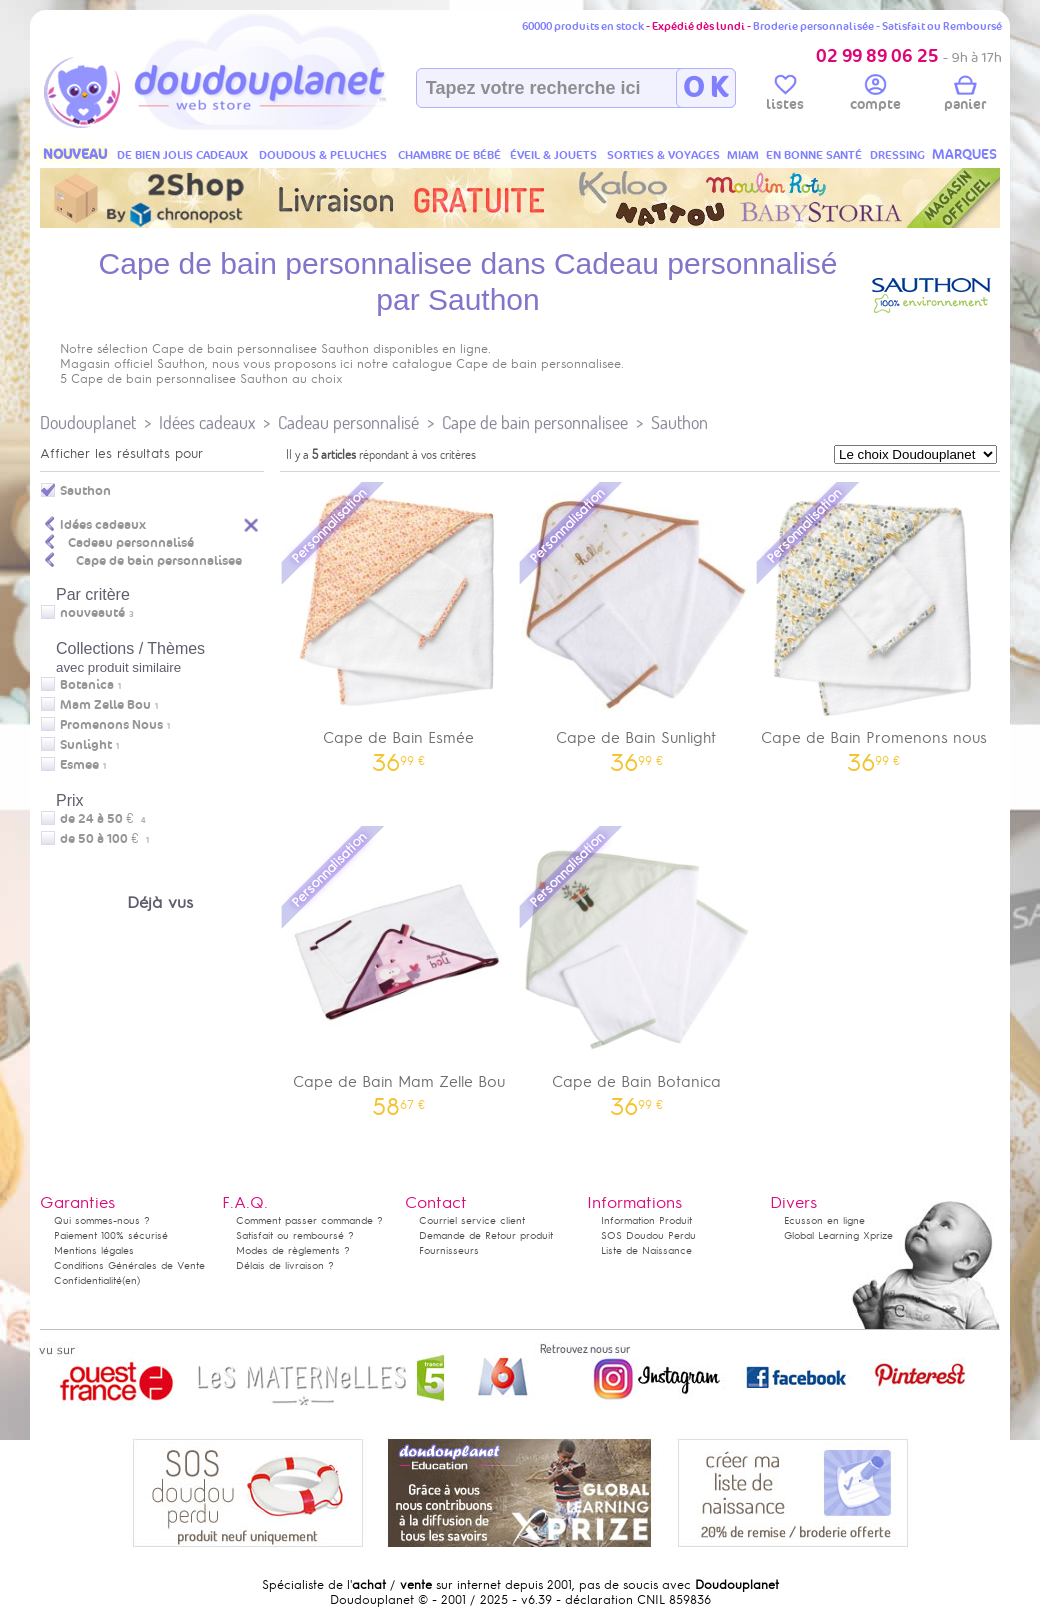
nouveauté (92, 613)
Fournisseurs (449, 1250)
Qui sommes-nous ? (102, 1220)
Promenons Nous (111, 725)
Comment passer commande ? (309, 1220)
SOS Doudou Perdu (648, 1235)
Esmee (79, 765)
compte (875, 96)
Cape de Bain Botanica (637, 969)
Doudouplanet (88, 422)
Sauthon (679, 422)
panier (965, 96)
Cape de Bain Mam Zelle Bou (399, 969)
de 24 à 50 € (103, 819)
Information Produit (646, 1220)
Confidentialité (88, 1280)
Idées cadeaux (207, 422)
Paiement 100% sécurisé (111, 1235)
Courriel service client (472, 1220)
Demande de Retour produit (486, 1235)
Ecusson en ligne (824, 1220)
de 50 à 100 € (104, 839)
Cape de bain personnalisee (535, 422)
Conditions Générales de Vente (129, 1265)
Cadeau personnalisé (348, 422)
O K (705, 88)
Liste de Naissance (646, 1250)
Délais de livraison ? (285, 1265)
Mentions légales (94, 1250)
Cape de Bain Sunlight (637, 625)
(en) (131, 1280)
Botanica (87, 685)
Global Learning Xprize (838, 1235)
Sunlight (86, 745)
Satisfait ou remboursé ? (295, 1235)
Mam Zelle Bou (105, 705)
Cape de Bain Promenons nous (874, 625)
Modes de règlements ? (293, 1250)
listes (785, 96)
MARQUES (964, 154)
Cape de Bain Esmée (399, 625)
